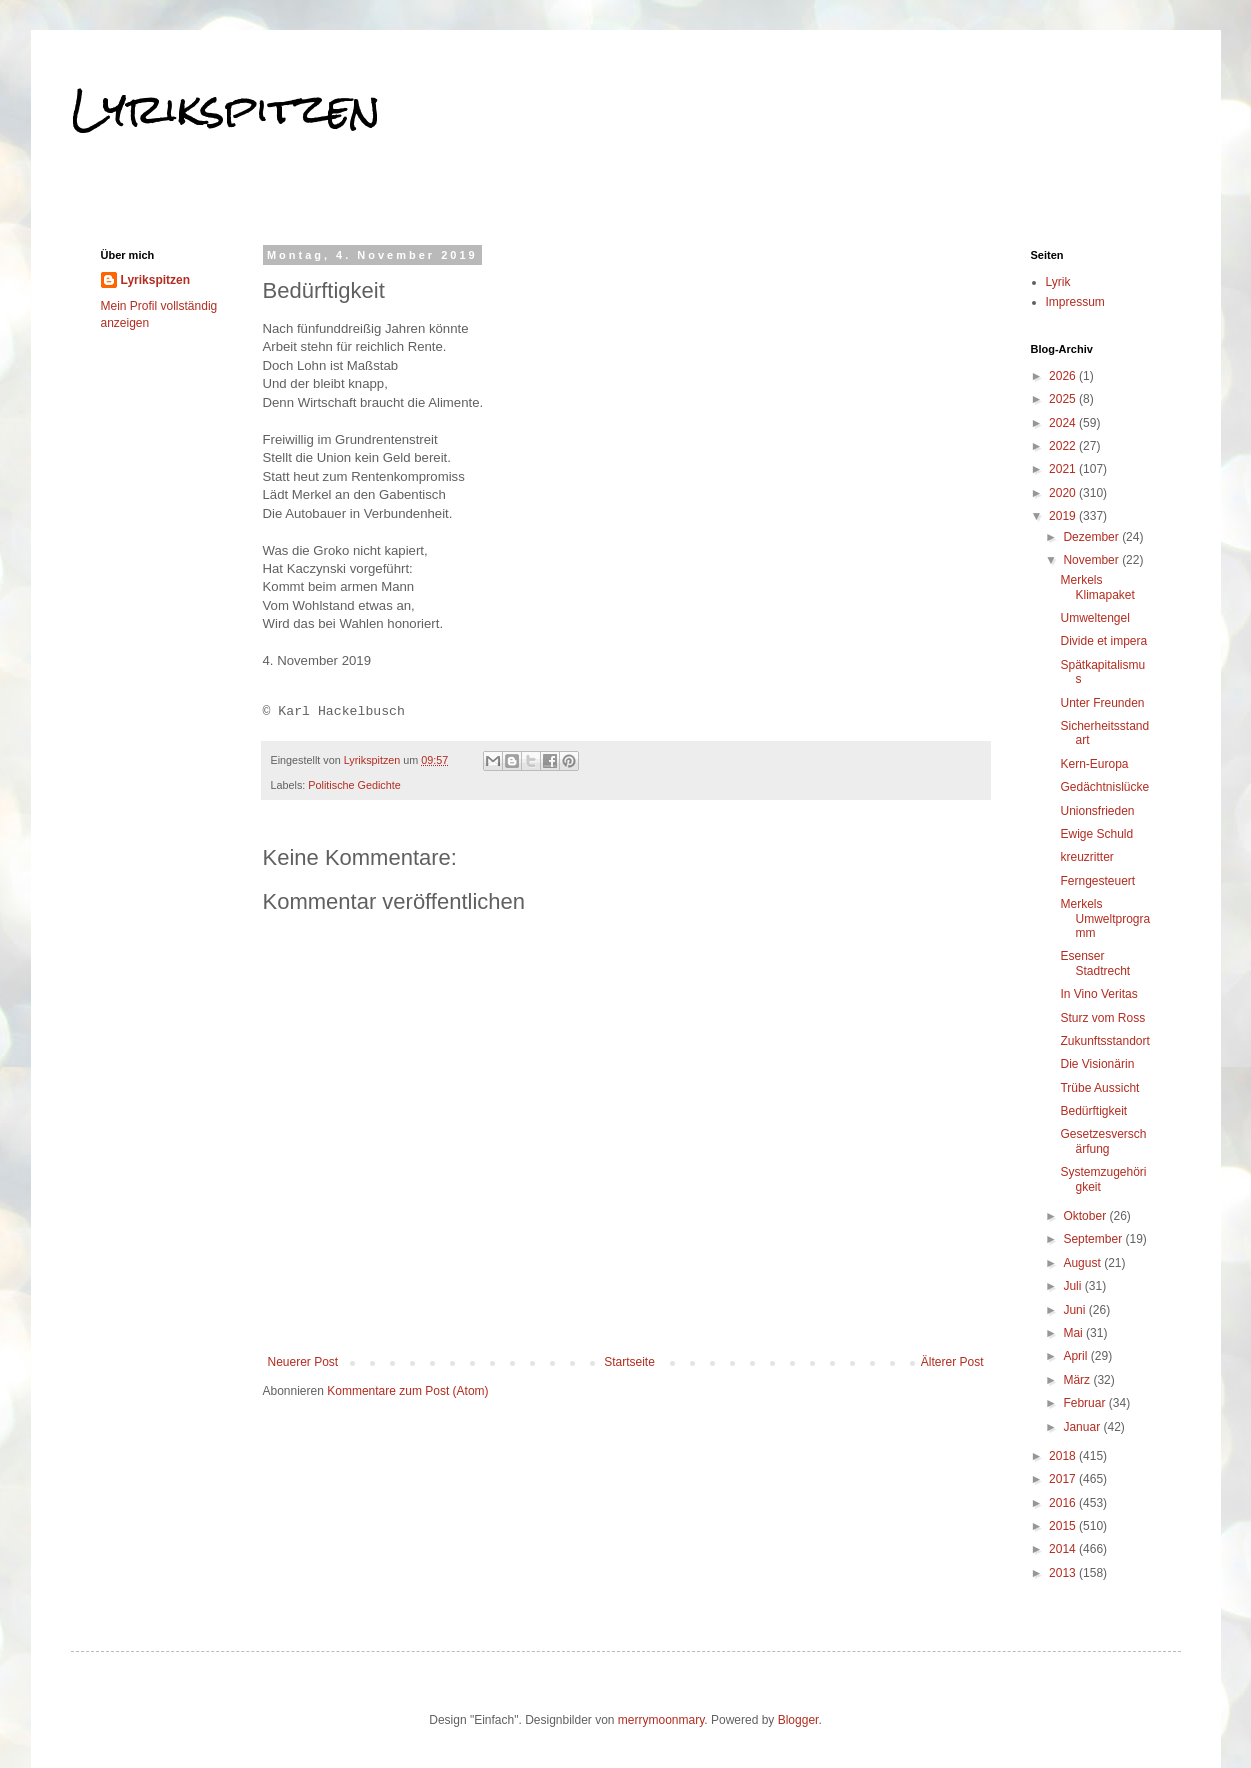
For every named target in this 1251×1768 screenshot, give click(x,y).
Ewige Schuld (1096, 834)
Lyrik (1058, 282)
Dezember (1092, 537)
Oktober (1086, 1216)
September (1094, 1239)
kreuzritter (1086, 857)
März (1078, 1380)
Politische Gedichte (354, 785)
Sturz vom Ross (1102, 1018)
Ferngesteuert (1097, 881)
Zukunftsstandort (1104, 1041)
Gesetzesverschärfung (1103, 1141)
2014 (1064, 1549)
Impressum (1075, 302)
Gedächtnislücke (1104, 787)
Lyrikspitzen (226, 109)
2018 (1064, 1456)
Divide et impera (1103, 641)
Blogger (798, 1720)
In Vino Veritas (1098, 994)
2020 (1064, 493)
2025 (1064, 399)
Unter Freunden (1102, 703)
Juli (1073, 1286)
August (1083, 1263)
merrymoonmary (661, 1720)
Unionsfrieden (1097, 811)
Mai (1074, 1333)
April (1076, 1356)
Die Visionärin (1097, 1064)
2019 (1064, 516)
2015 (1064, 1526)
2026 (1064, 376)
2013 (1064, 1573)
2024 (1064, 423)
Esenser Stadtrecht (1095, 963)
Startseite (629, 1362)
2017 (1064, 1479)
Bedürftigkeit (1093, 1111)
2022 (1064, 446)
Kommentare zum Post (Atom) (407, 1391)
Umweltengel (1094, 618)
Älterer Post (952, 1362)
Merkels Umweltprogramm (1105, 918)
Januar (1083, 1427)
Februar (1085, 1403)
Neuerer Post (303, 1362)
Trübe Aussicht (1099, 1088)
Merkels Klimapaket (1097, 587)
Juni (1075, 1310)
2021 (1064, 469)
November (1092, 560)
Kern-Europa (1094, 764)
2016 (1064, 1503)
